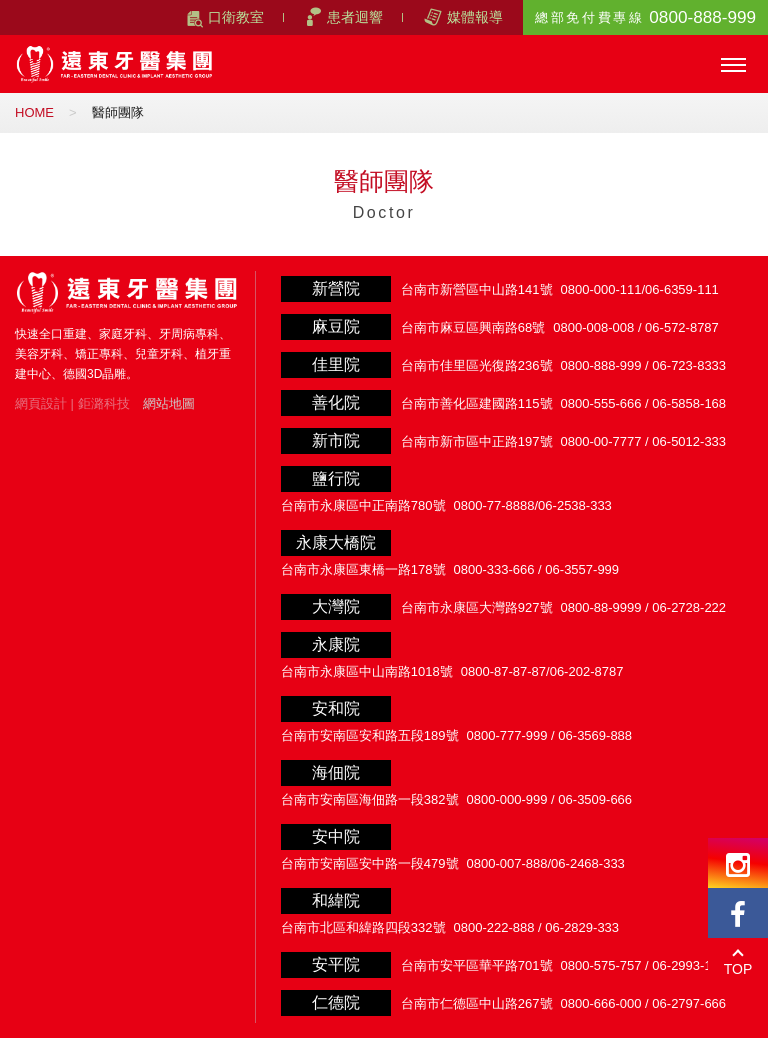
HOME (34, 112)
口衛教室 (236, 17)
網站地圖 (169, 403)
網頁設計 (41, 403)
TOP (738, 969)
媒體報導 (475, 17)
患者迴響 (355, 17)
